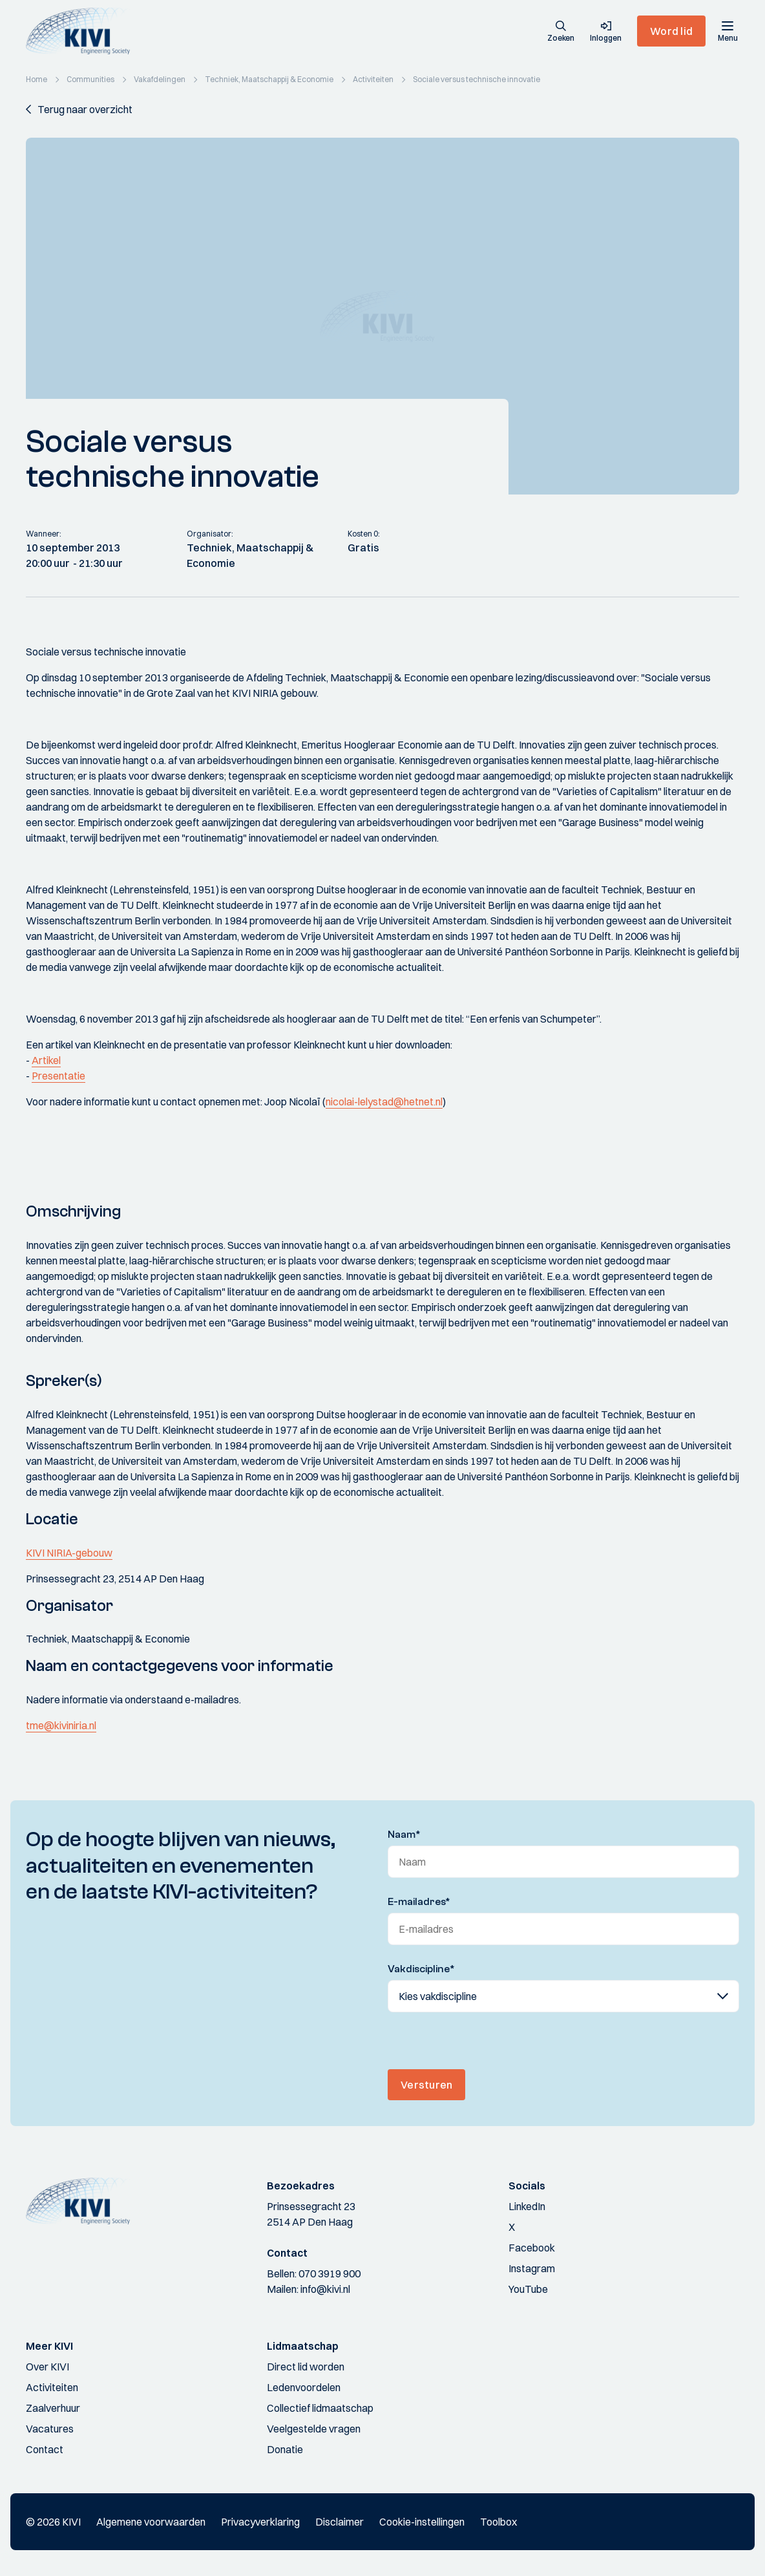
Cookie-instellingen (422, 2521)
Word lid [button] (671, 31)
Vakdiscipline (421, 1969)
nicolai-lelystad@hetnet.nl (384, 1101)
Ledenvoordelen (304, 2387)
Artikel (46, 1060)
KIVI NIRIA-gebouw (69, 1552)
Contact (44, 2449)
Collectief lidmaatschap (320, 2407)
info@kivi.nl (325, 2289)
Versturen (426, 2084)
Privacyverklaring (260, 2521)
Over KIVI (47, 2366)
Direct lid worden (305, 2366)
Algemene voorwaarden (150, 2521)
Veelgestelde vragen (314, 2428)
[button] (560, 32)
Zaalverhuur (53, 2407)
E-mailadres (419, 1902)
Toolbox (498, 2521)
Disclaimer (339, 2521)
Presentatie (58, 1075)
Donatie (285, 2449)
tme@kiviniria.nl (61, 1725)
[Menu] (727, 31)
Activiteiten (52, 2387)
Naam (404, 1834)
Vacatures (50, 2428)
